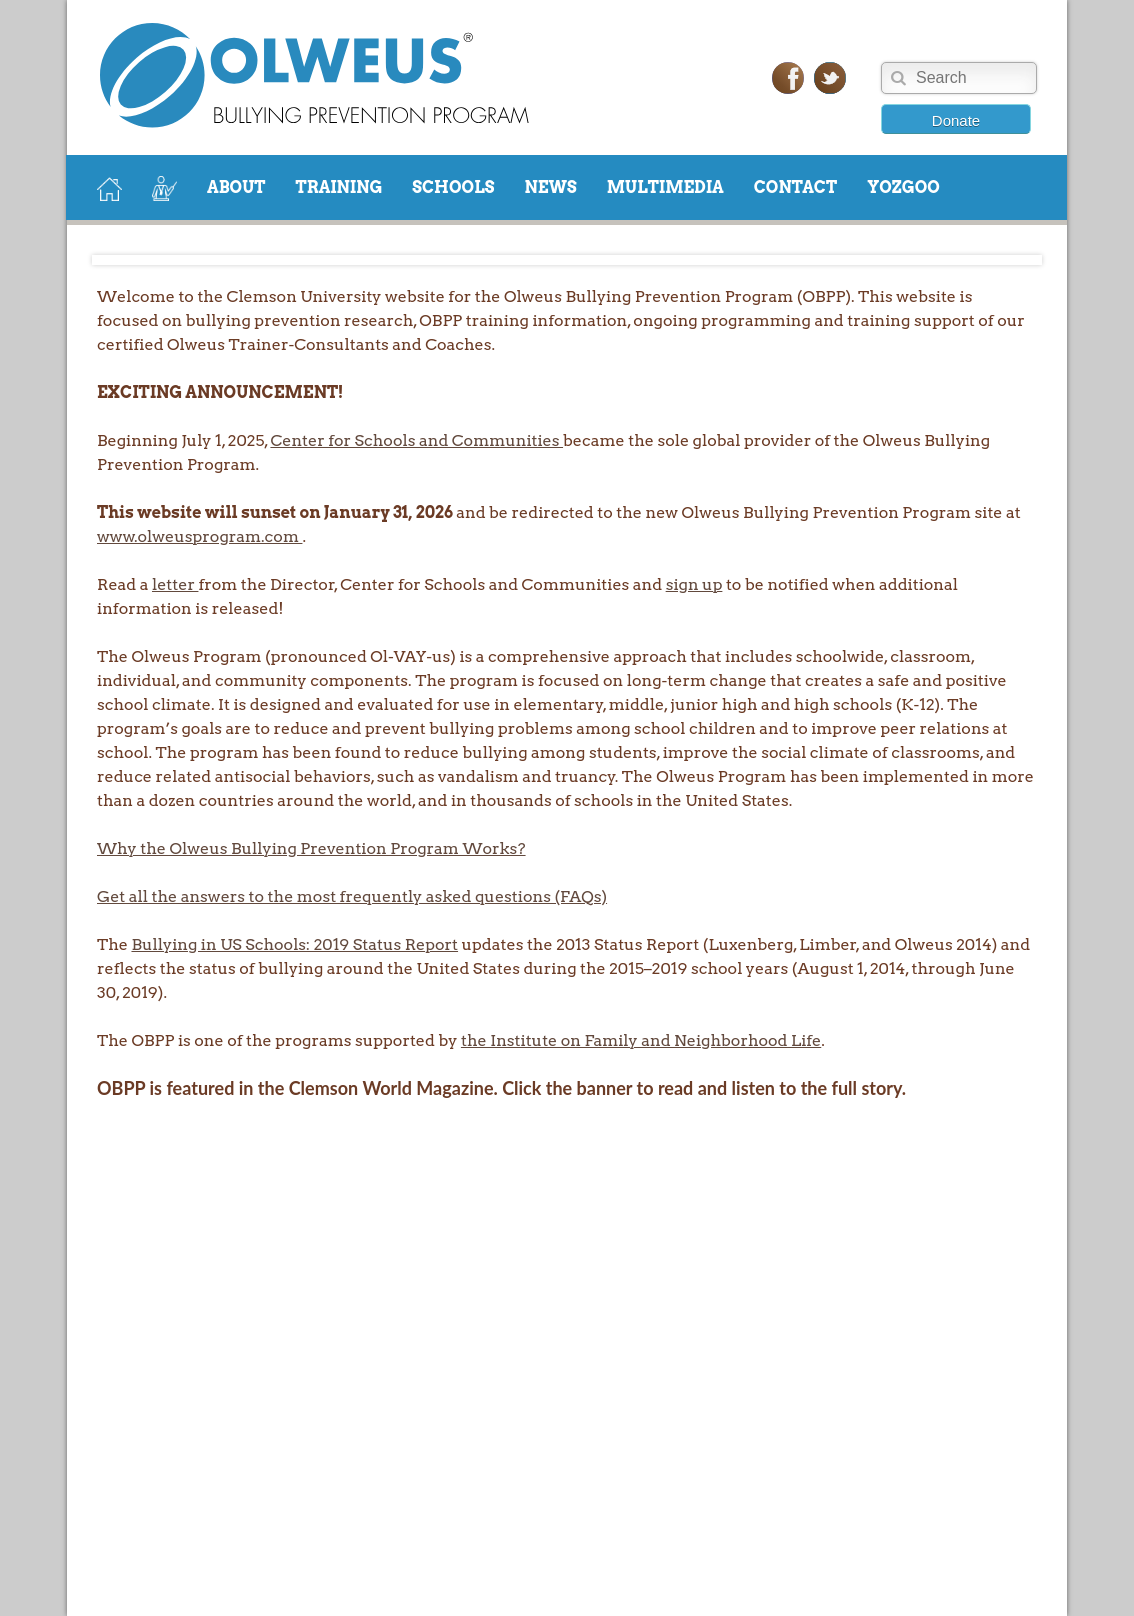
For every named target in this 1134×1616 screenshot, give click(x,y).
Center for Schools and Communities (416, 440)
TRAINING (339, 187)
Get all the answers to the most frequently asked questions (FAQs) (352, 896)
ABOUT (236, 187)
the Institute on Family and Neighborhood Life (641, 1040)
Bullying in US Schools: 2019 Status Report (294, 944)
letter (175, 584)
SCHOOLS (453, 187)
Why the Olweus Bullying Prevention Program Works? (311, 848)
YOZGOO (903, 187)
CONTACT (795, 187)
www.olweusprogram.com (199, 536)
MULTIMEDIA (665, 187)
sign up (694, 584)
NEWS (550, 187)
